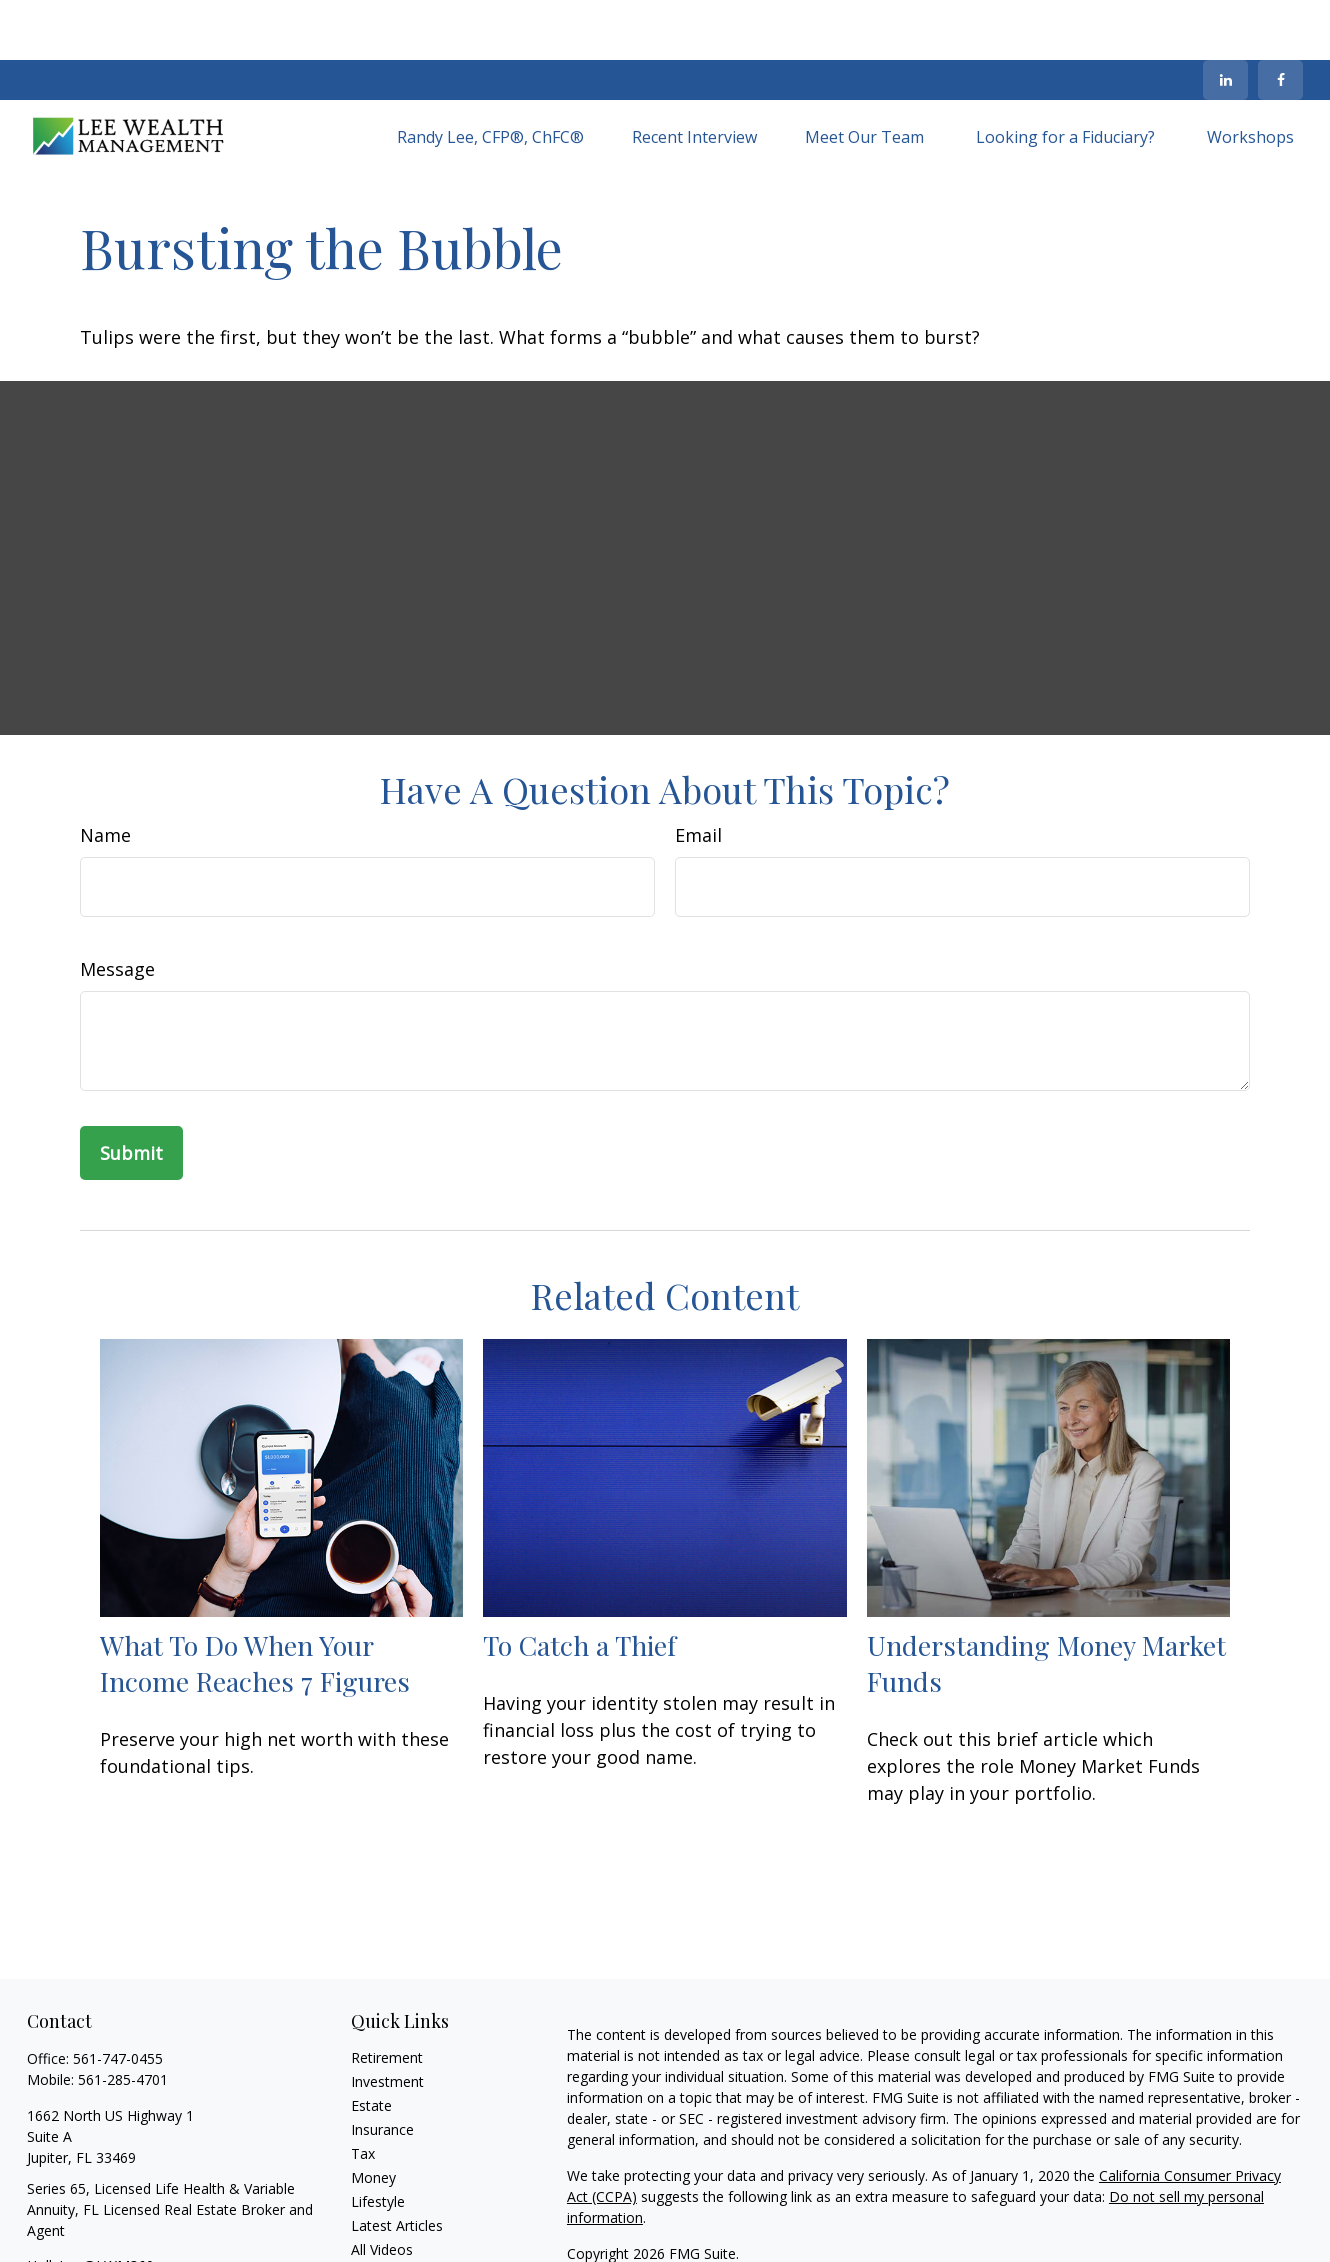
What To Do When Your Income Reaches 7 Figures (255, 1603)
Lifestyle (378, 2141)
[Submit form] (131, 1093)
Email (698, 775)
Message (117, 909)
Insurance (382, 2069)
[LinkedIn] (1225, 20)
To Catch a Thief (579, 1585)
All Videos (382, 2189)
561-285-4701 (123, 2019)
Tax (363, 2093)
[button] (490, 76)
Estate (371, 2045)
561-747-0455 (118, 1998)
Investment (387, 2021)
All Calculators (396, 2213)
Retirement (387, 1997)
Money (373, 2117)
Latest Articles (397, 2165)
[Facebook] (1280, 20)
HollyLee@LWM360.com (106, 2205)
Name (105, 775)
